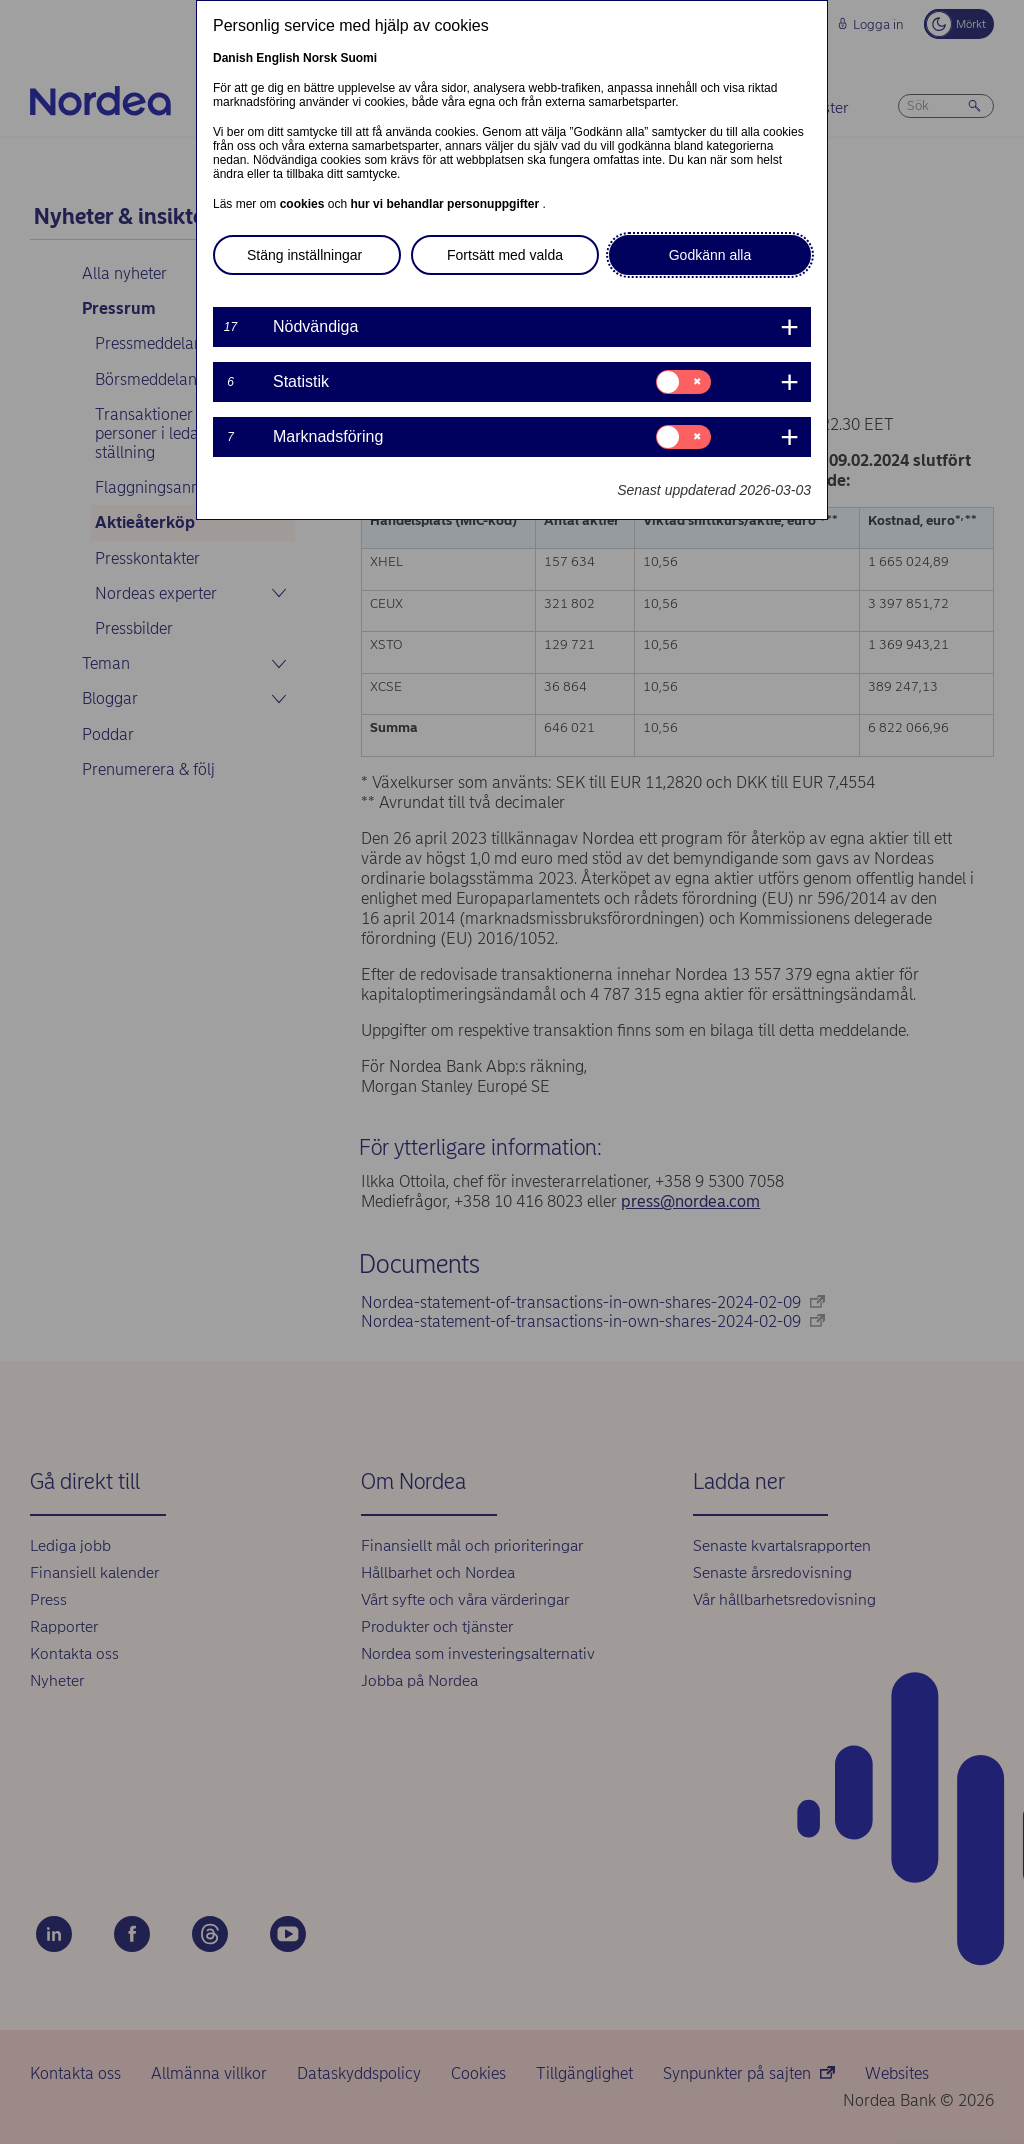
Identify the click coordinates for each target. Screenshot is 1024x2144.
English (277, 58)
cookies (304, 204)
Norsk (320, 58)
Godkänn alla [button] (710, 255)
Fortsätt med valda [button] (505, 255)
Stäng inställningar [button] (304, 255)
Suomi (358, 58)
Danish (233, 58)
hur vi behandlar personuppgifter (446, 204)
